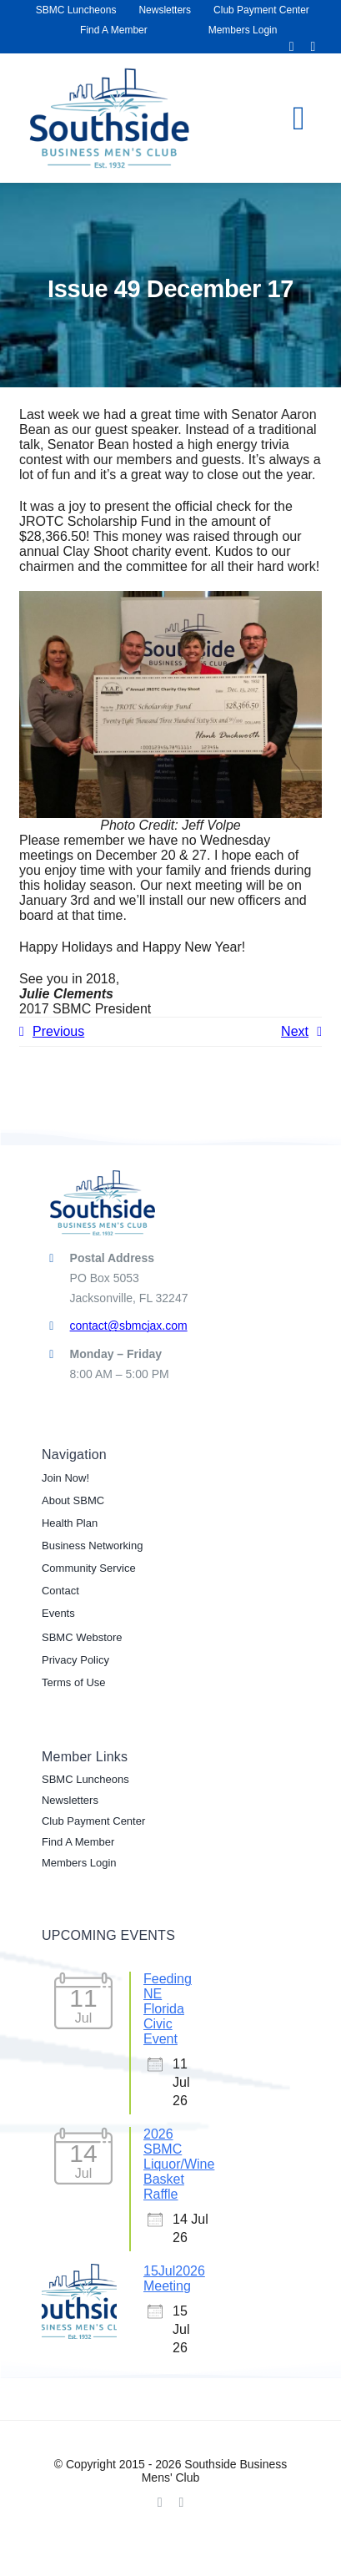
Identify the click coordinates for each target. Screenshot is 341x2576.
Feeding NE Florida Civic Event (167, 2009)
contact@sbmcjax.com (129, 1325)
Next (294, 1031)
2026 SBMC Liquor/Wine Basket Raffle (178, 2164)
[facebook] (291, 46)
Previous (58, 1031)
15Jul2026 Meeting (174, 2278)
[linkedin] (312, 46)
